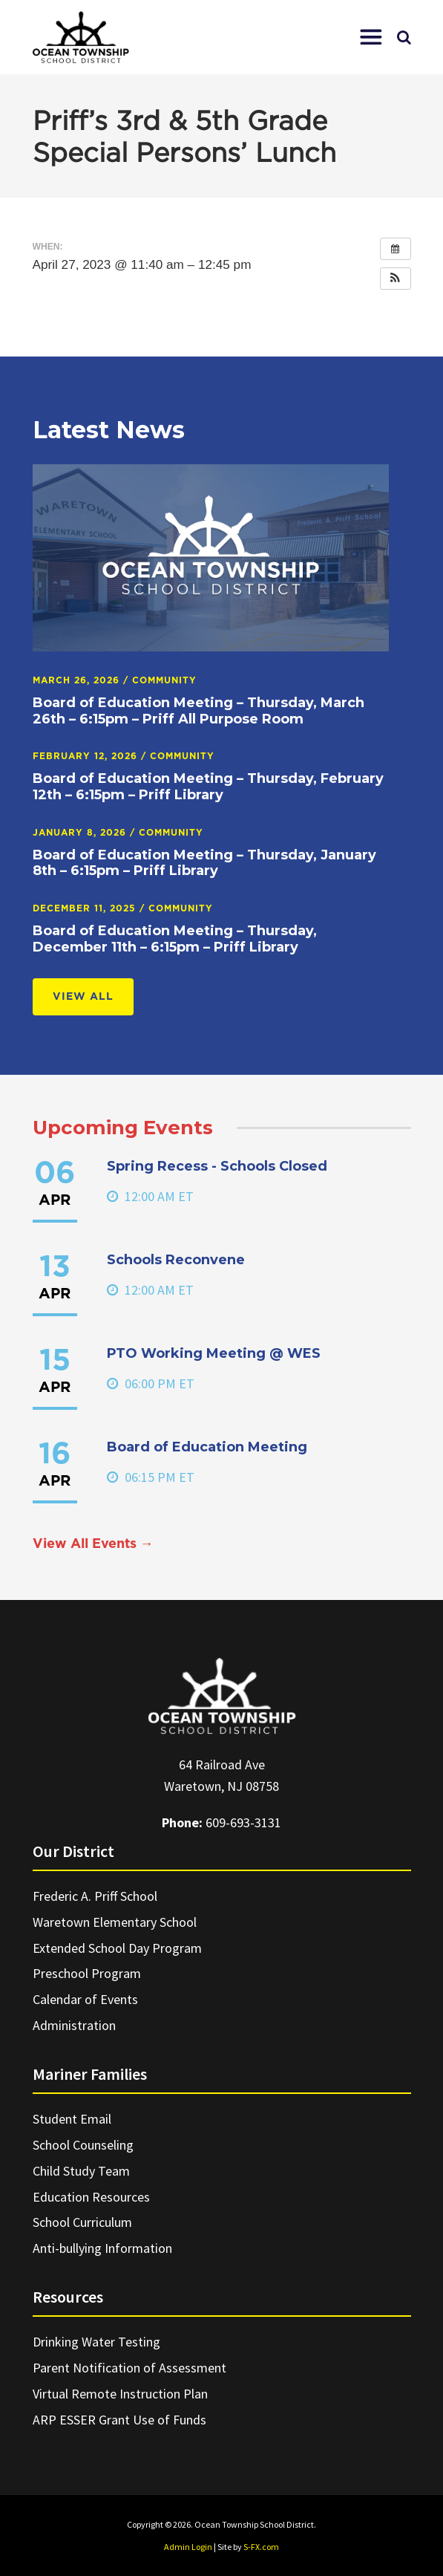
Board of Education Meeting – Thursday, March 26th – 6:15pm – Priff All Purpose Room (198, 711)
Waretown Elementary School (115, 1922)
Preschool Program (87, 1973)
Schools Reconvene (176, 1260)
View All (83, 997)
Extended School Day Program (117, 1948)
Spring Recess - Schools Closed (217, 1166)
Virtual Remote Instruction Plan (120, 2393)
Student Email (72, 2118)
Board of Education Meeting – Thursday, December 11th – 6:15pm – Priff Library (175, 939)
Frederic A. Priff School (95, 1896)
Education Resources (91, 2196)
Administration (74, 2025)
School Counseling (83, 2144)
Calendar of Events (85, 1999)
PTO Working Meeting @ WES (214, 1353)
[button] (371, 37)
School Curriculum (82, 2222)
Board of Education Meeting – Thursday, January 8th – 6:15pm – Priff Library (204, 863)
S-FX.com (261, 2546)
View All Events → (93, 1544)
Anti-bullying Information (102, 2248)
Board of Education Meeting (207, 1447)
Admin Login (188, 2546)
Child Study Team (81, 2170)
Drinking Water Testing (96, 2341)
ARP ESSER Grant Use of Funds (119, 2419)
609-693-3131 (243, 1822)
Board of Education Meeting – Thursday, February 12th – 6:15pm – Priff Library (208, 786)
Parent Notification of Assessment (129, 2367)
